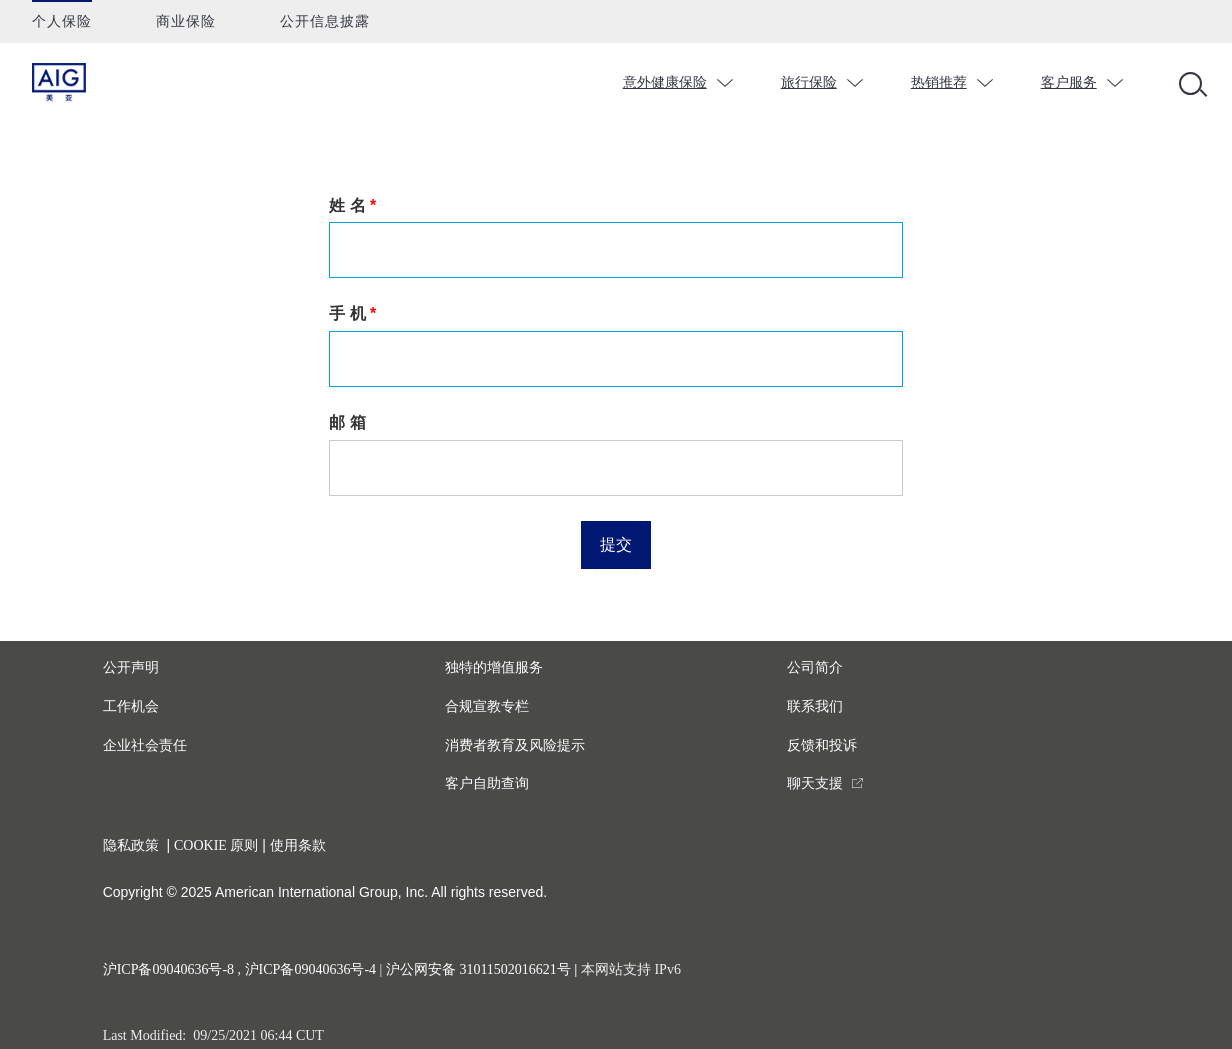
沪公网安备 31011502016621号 (478, 969)
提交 (616, 544)
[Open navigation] (1189, 83)
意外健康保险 (665, 82)
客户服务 (1069, 82)
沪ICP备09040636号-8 (168, 969)
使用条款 (298, 845)
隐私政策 (131, 845)
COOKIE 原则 (216, 845)
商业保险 (186, 21)
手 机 (347, 313)
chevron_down (725, 83)
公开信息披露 (325, 21)
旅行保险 (809, 82)
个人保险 (62, 21)
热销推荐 (939, 82)
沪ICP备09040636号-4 (310, 969)
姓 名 (347, 205)
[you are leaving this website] (825, 783)
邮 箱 (347, 422)
